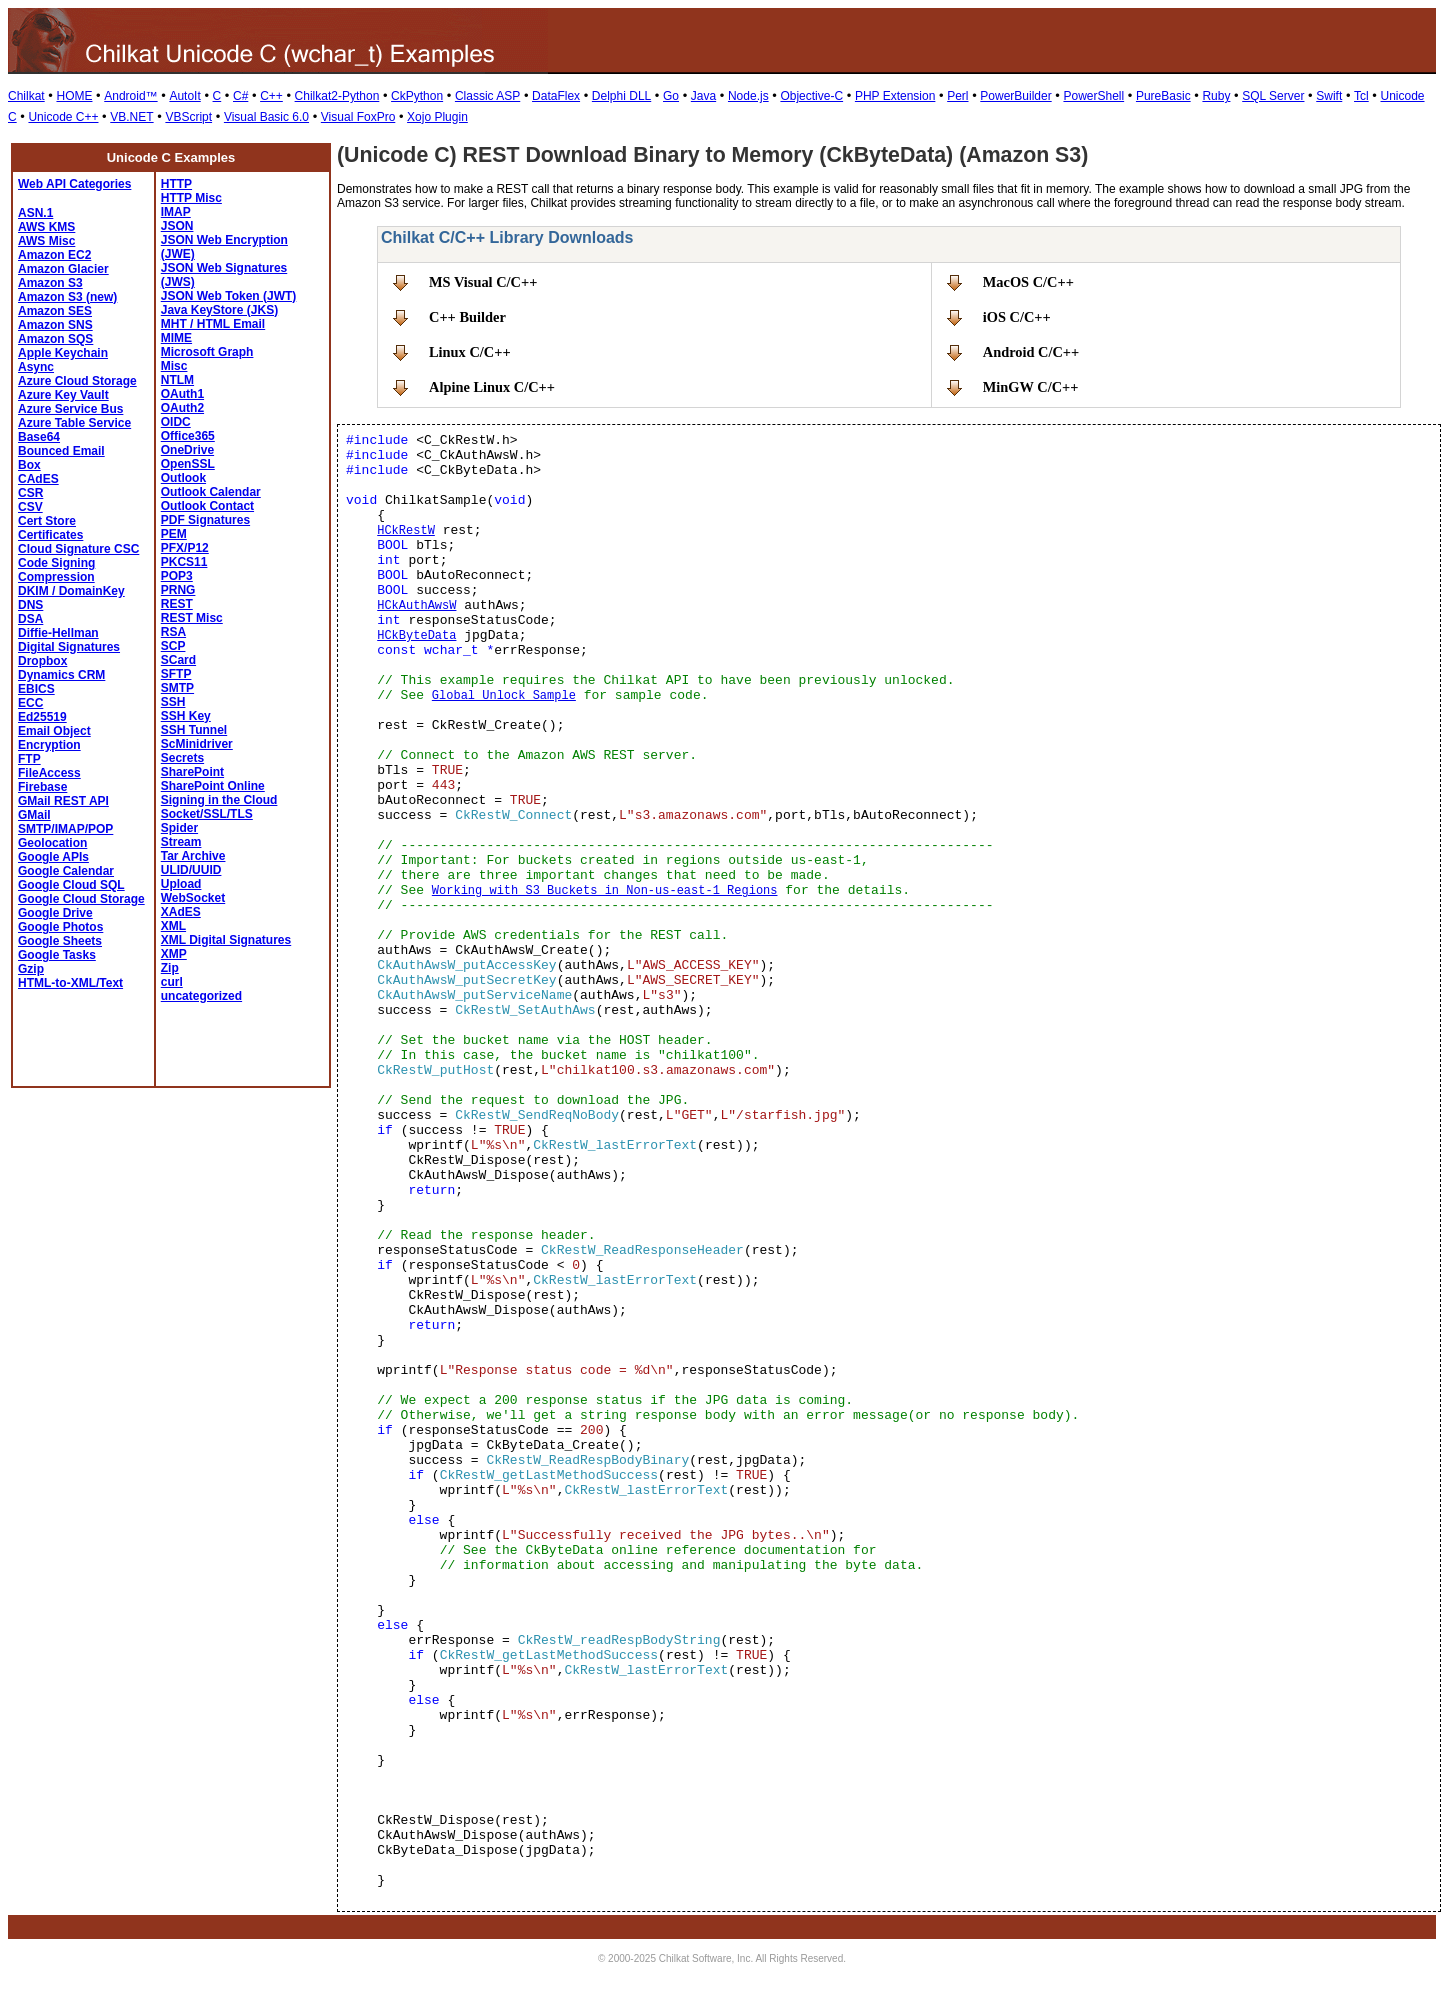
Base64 (39, 437)
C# (240, 96)
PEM (174, 534)
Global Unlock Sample (504, 696)
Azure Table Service (74, 423)
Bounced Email (61, 451)
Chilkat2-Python (337, 96)
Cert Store (47, 521)
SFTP (176, 674)
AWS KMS (46, 227)
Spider (179, 828)
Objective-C (811, 96)
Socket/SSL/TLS (207, 814)
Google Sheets (60, 941)
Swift (1329, 96)
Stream (181, 842)
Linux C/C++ (470, 352)
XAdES (181, 912)
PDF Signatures (205, 520)
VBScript (188, 117)
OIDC (176, 422)
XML (173, 926)
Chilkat (26, 96)
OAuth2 (182, 408)
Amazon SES (55, 311)
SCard (178, 660)
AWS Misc (46, 241)
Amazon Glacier (63, 269)
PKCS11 (184, 562)
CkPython (417, 96)
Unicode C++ (63, 117)
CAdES (38, 479)
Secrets (182, 758)
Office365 (188, 436)
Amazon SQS (55, 339)
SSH (173, 702)
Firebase (42, 787)
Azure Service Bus (70, 409)
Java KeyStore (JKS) (219, 310)
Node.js (748, 96)
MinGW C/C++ (1031, 387)
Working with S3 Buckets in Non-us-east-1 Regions (605, 891)
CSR (30, 493)
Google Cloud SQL (71, 885)
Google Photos (60, 927)
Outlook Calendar (211, 492)
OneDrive (187, 450)
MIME (176, 338)
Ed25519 (42, 717)
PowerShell (1093, 96)
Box (29, 465)
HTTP (176, 184)
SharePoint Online (213, 786)
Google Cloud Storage (81, 899)
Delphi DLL (621, 96)
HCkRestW (406, 531)
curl (172, 982)
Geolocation (52, 843)
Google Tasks (57, 955)
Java (703, 96)
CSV (30, 507)
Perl (957, 96)
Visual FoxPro (358, 117)
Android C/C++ (1031, 352)
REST (177, 604)
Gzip (31, 969)
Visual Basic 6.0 (266, 117)
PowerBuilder (1015, 96)
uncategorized (201, 996)
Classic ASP (487, 96)
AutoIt (184, 96)
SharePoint (192, 772)
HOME (74, 96)
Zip (170, 968)
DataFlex (556, 96)
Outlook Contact (207, 506)
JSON (177, 226)
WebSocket (193, 898)
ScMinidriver (197, 744)
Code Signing (56, 563)
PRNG (178, 590)
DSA (30, 619)
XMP (174, 954)
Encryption (49, 745)
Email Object (54, 731)
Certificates (50, 535)
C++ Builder (467, 317)
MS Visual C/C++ (483, 282)
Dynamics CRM (61, 675)
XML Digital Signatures (226, 940)
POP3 (177, 576)
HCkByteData (416, 636)
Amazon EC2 (54, 255)
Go (671, 96)
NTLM (177, 380)
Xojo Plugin (437, 117)
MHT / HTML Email (213, 324)
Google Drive (55, 913)
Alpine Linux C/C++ (492, 387)
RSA (173, 632)
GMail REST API (63, 801)
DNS (30, 605)
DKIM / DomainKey (71, 591)
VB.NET (131, 117)
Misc (174, 366)
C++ (271, 96)
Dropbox (42, 661)
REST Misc (192, 618)
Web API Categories (74, 184)
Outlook (183, 478)
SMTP (177, 688)
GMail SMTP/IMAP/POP (65, 822)
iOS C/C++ (1017, 317)
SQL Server (1273, 96)
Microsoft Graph (207, 352)
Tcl (1361, 96)
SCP (173, 646)
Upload (181, 884)
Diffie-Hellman (58, 633)
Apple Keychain (63, 353)
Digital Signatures (69, 647)
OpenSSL (188, 464)
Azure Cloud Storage (77, 381)
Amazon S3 (50, 283)
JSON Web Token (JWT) (229, 296)
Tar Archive (193, 856)
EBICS (36, 689)
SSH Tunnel (194, 730)
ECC (30, 703)
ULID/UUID (191, 870)
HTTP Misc (191, 198)
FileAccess (49, 773)
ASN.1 (35, 213)
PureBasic (1163, 96)
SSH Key (186, 716)
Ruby (1216, 96)
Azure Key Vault (63, 395)
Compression (56, 577)
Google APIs (53, 857)
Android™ (130, 96)
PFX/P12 (185, 548)
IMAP (176, 212)
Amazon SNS (55, 325)
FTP (29, 759)
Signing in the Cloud (219, 800)
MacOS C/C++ (1028, 282)
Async (36, 367)
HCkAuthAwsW (416, 606)
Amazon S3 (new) (67, 297)
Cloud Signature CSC (78, 549)
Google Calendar (66, 871)
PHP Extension (895, 96)
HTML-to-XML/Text (70, 983)
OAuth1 (182, 394)
